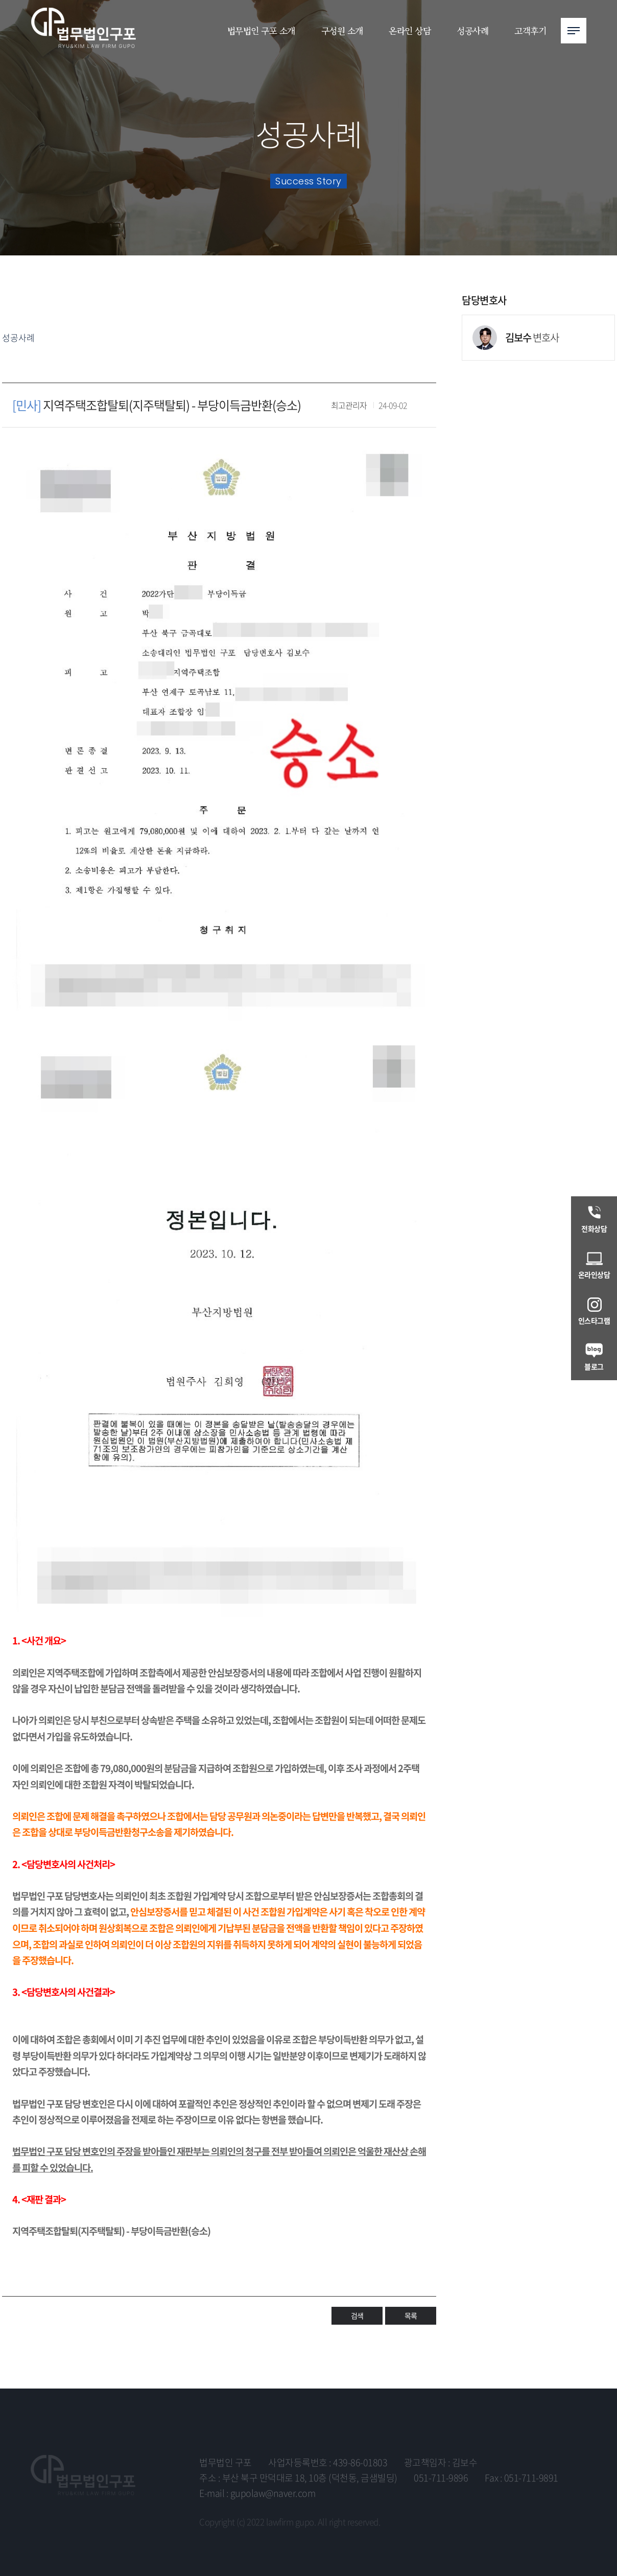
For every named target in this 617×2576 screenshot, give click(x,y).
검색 (357, 2292)
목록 (411, 2292)
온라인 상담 (410, 30)
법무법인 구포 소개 (261, 30)
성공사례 (472, 30)
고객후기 (530, 30)
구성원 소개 (342, 30)
